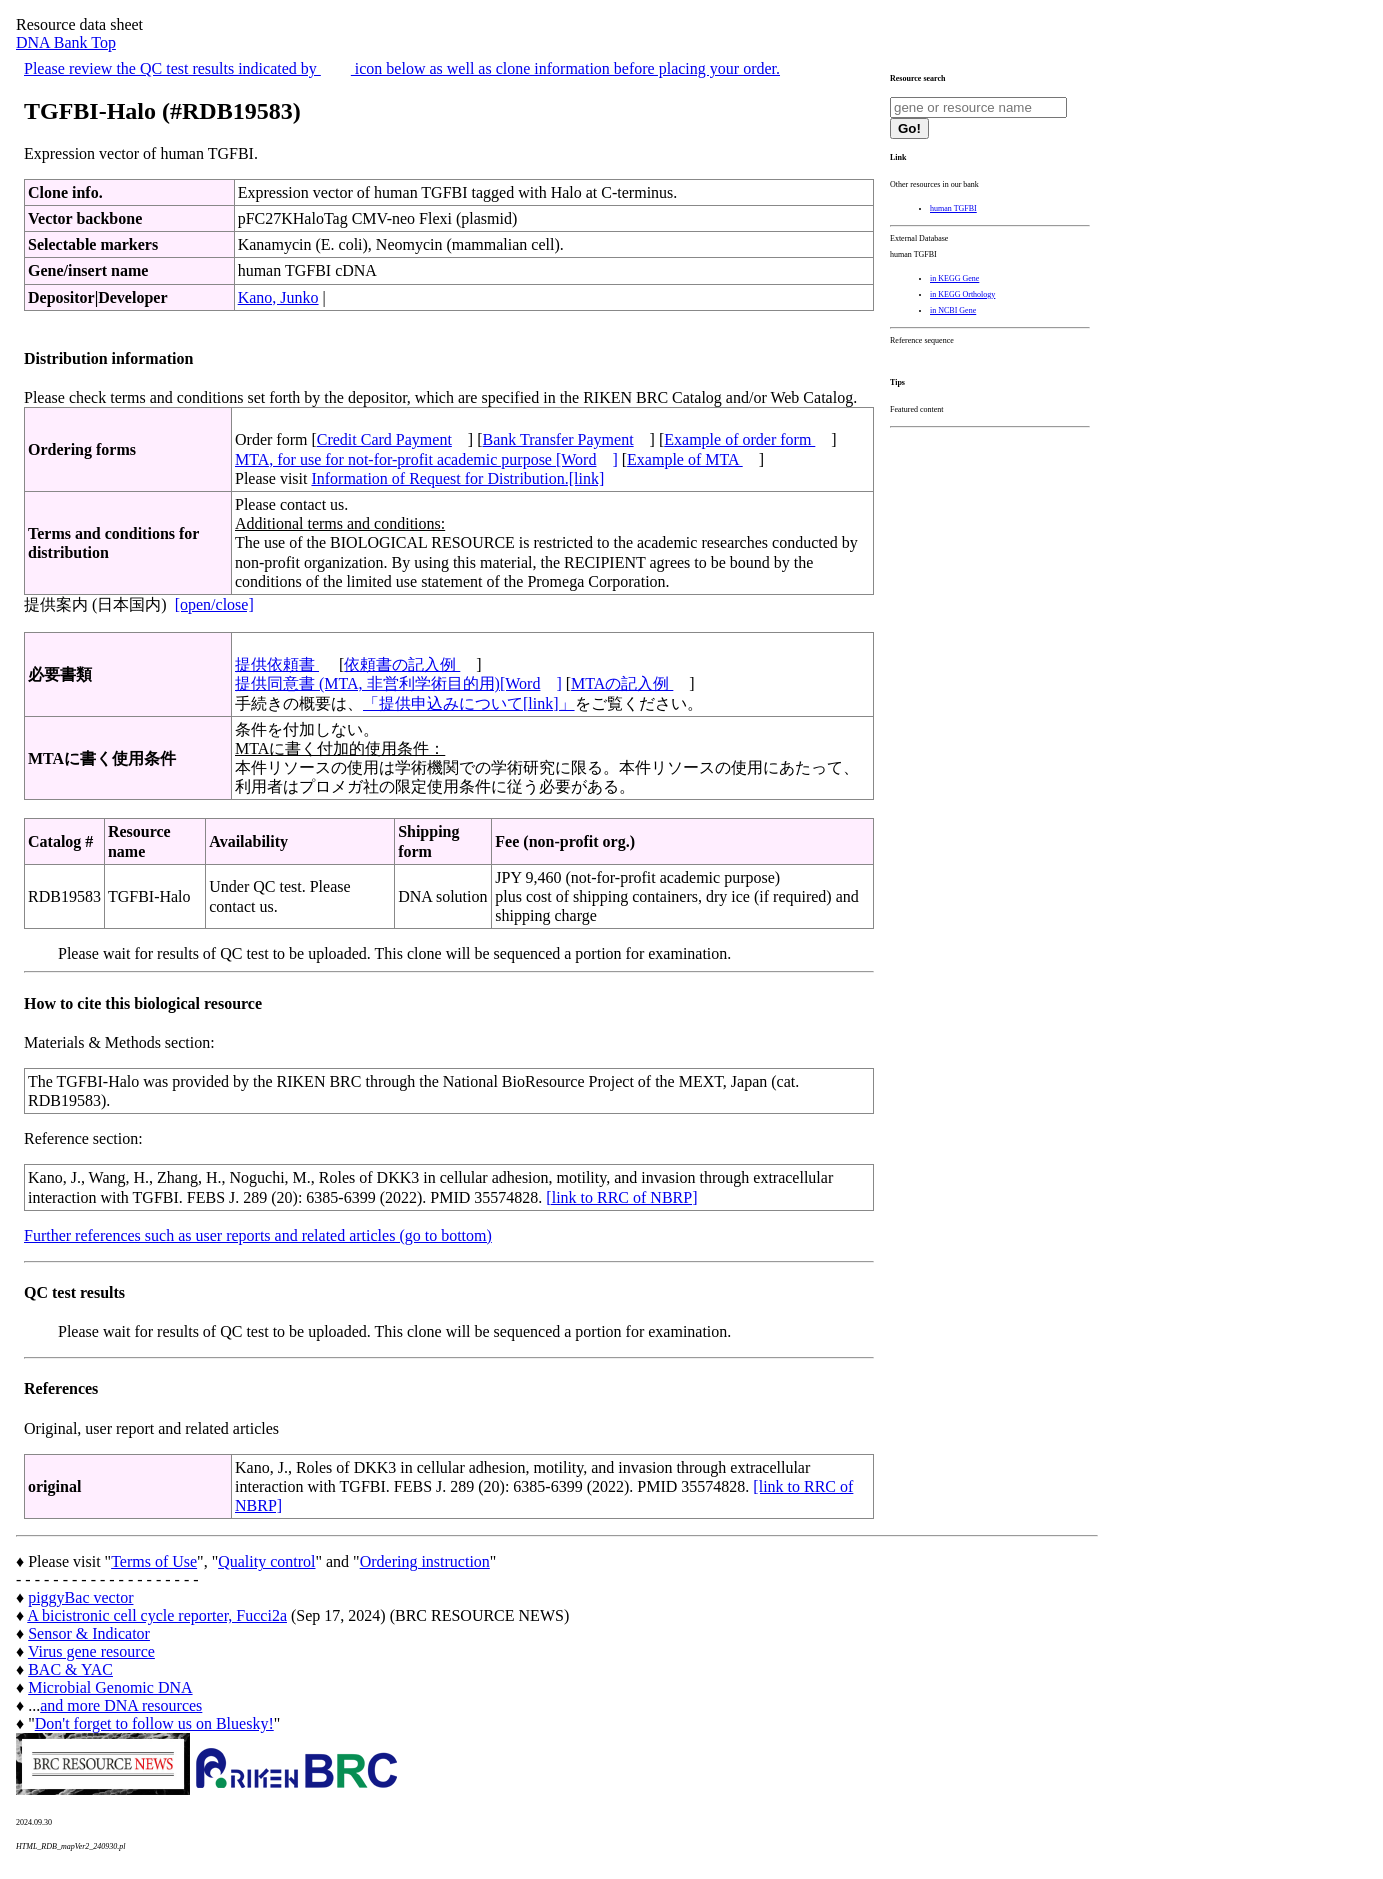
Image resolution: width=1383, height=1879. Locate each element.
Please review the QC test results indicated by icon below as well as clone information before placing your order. (402, 68)
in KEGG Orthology (962, 294)
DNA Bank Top (66, 42)
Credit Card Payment (384, 439)
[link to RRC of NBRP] (621, 1197)
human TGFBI (953, 208)
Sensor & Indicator (89, 1633)
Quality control (266, 1561)
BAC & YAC (70, 1669)
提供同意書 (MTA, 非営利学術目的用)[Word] (398, 683)
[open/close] (214, 604)
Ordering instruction (425, 1561)
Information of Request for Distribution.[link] (457, 478)
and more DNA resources (121, 1705)
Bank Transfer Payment (558, 439)
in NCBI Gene (953, 310)
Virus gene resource (91, 1651)
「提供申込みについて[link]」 (469, 703)
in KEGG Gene (954, 278)
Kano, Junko (278, 297)
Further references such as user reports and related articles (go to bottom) (258, 1235)
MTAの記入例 (622, 683)
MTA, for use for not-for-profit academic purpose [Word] (426, 459)
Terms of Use (154, 1561)
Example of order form (739, 439)
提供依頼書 (277, 664)
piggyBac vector (80, 1597)
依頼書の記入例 (402, 664)
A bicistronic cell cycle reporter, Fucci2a (157, 1615)
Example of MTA (685, 459)
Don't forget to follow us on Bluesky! (154, 1723)
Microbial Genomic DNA (110, 1687)
